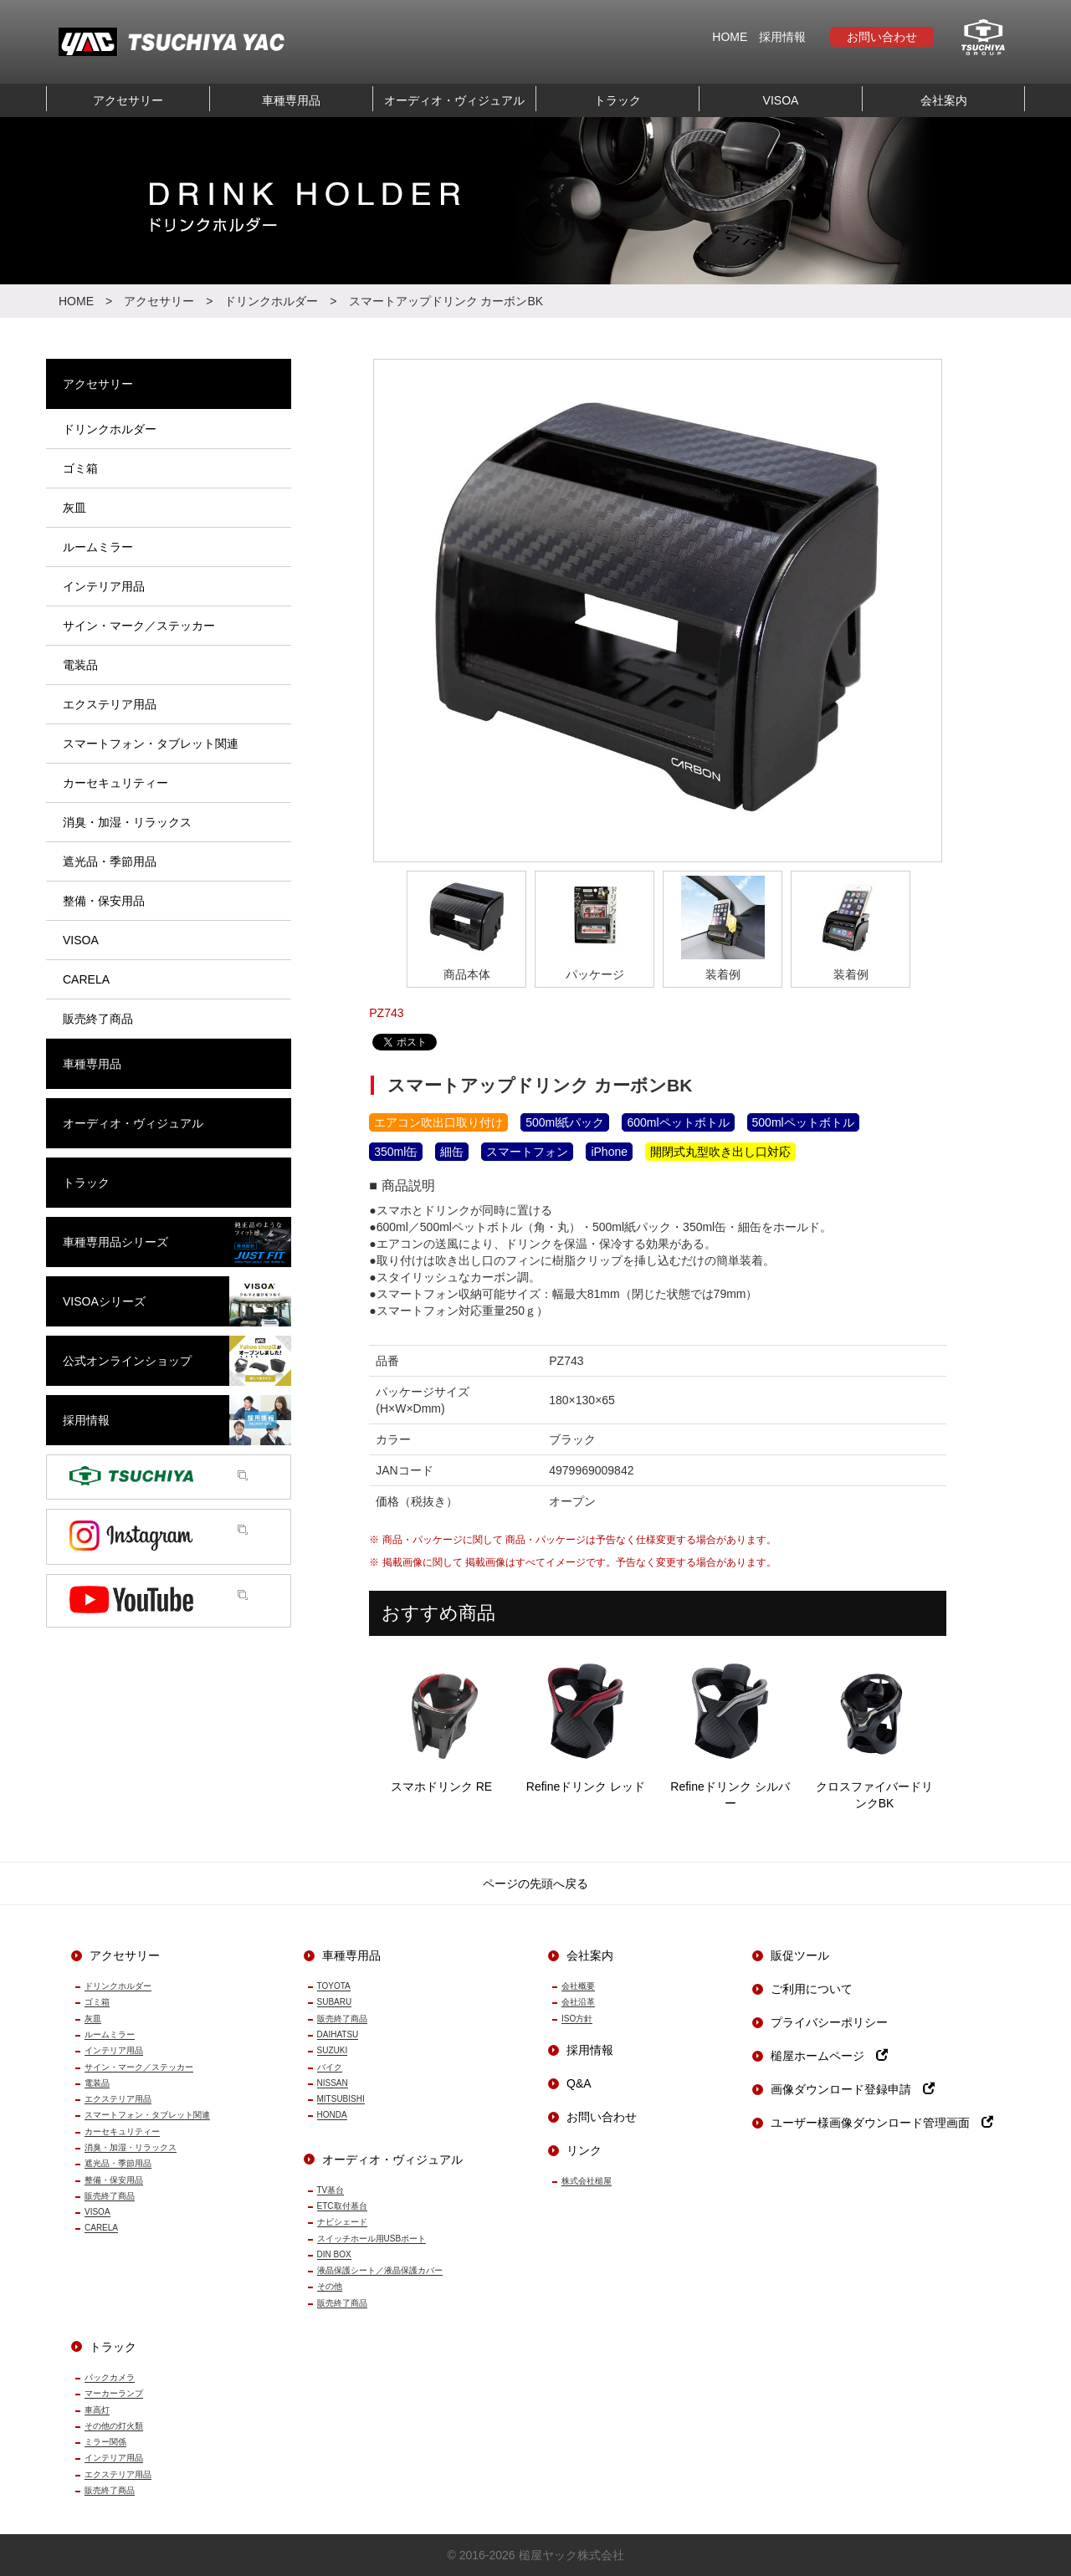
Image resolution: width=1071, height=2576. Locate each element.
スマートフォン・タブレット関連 (147, 2114)
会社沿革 (578, 2001)
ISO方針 (576, 2018)
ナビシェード (342, 2221)
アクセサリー (128, 100)
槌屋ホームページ (829, 2055)
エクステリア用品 (118, 2098)
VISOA (781, 100)
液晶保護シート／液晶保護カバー (380, 2270)
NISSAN (332, 2083)
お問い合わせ (882, 36)
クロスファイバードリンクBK (875, 1729)
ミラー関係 (105, 2441)
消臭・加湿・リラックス (131, 2147)
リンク (584, 2150)
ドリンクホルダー (271, 301)
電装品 (97, 2083)
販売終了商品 (110, 2195)
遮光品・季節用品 (118, 2163)
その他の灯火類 (114, 2425)
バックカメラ (110, 2377)
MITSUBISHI (341, 2098)
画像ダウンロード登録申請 (853, 2089)
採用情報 (782, 36)
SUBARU (334, 2001)
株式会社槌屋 (586, 2180)
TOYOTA (334, 1986)
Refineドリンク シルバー (730, 1729)
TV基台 (331, 2190)
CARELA (101, 2227)
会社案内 (943, 100)
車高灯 (97, 2410)
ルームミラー (110, 2034)
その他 (329, 2286)
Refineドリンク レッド (586, 1720)
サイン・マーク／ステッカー (139, 2067)
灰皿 (93, 2018)
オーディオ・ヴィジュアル (454, 100)
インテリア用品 (114, 2050)
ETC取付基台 (342, 2206)
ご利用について (812, 1989)
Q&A (579, 2083)
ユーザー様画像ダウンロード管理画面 (882, 2122)
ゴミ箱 (97, 2001)
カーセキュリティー (122, 2131)
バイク (329, 2067)
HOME (729, 36)
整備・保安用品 (114, 2180)
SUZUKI (332, 2050)
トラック (617, 100)
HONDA (332, 2114)
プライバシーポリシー (829, 2022)
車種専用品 (291, 100)
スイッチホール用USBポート (372, 2238)
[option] (657, 610)
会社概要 (578, 1986)
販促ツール (800, 1955)
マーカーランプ (114, 2393)
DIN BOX (334, 2254)
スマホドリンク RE (441, 1720)
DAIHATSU (338, 2034)
